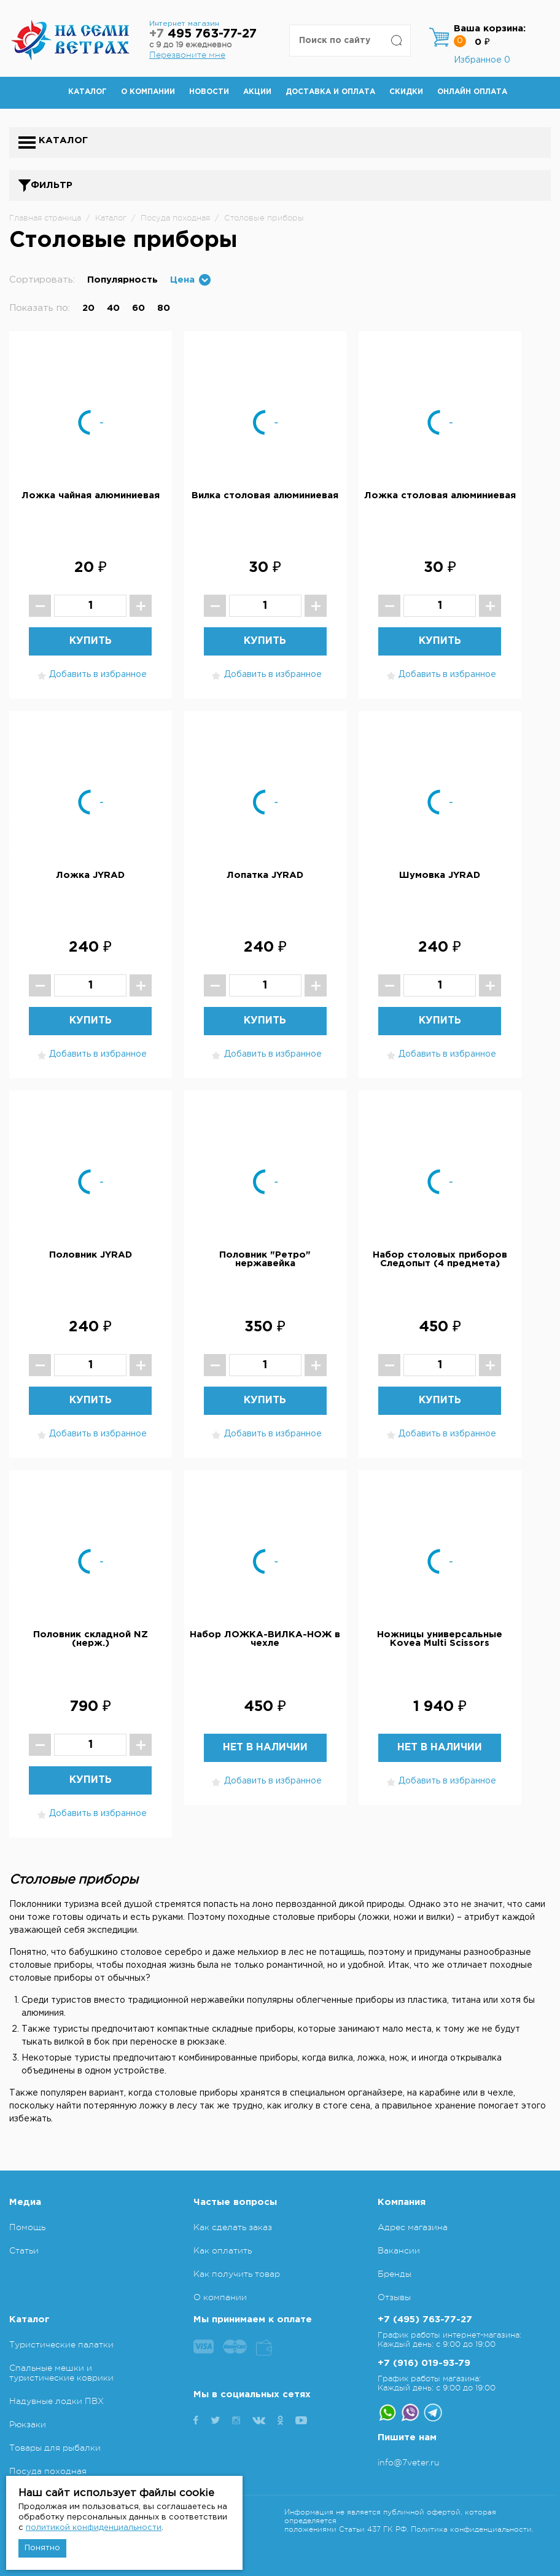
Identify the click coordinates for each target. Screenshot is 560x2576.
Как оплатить (222, 2250)
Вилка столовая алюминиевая (265, 495)
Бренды (394, 2274)
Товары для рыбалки (55, 2448)
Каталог (87, 91)
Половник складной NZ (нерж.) (90, 1639)
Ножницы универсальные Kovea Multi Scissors (439, 1639)
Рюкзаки (27, 2424)
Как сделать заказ (232, 2227)
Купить (90, 641)
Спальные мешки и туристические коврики (61, 2372)
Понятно (42, 2548)
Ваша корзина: (490, 29)
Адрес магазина (413, 2227)
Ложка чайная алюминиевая (90, 495)
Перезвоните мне (187, 55)
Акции (257, 91)
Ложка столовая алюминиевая (440, 495)
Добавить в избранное (90, 675)
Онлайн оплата (472, 91)
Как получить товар (236, 2274)
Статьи (24, 2250)
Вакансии (399, 2250)
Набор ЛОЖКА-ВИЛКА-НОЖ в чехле (265, 1639)
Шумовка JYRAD (439, 875)
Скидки (406, 91)
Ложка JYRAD (90, 875)
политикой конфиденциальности (93, 2527)
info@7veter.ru (409, 2462)
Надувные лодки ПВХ (56, 2401)
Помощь (27, 2227)
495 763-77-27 (203, 34)
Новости (209, 91)
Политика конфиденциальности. (472, 2529)
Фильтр (51, 185)
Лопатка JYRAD (265, 875)
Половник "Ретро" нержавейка (265, 1259)
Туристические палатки (61, 2344)
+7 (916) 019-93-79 (424, 2363)
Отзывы (394, 2297)
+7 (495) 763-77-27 (425, 2319)
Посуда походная (48, 2471)
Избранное (482, 60)
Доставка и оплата (330, 91)
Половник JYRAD (90, 1255)
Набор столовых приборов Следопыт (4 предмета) (440, 1259)
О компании (148, 91)
